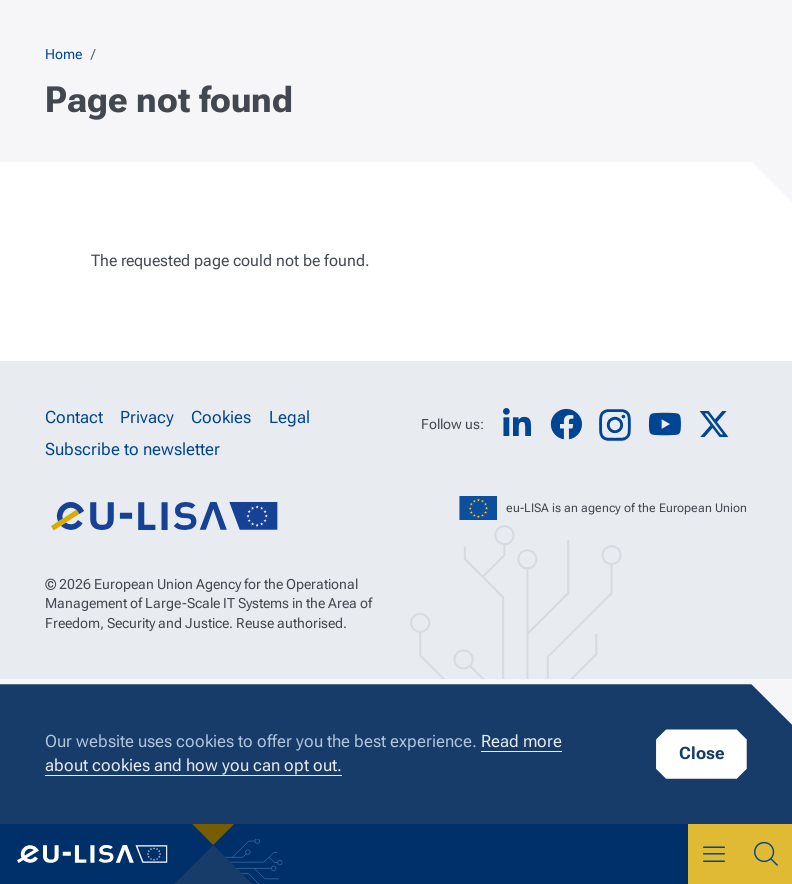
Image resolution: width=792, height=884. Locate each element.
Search (766, 854)
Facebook (566, 424)
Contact (74, 417)
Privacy (147, 417)
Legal (289, 417)
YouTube (665, 424)
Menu (714, 854)
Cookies (221, 417)
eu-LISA (108, 854)
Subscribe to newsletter (132, 450)
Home (63, 54)
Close (701, 753)
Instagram (615, 425)
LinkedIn (517, 424)
